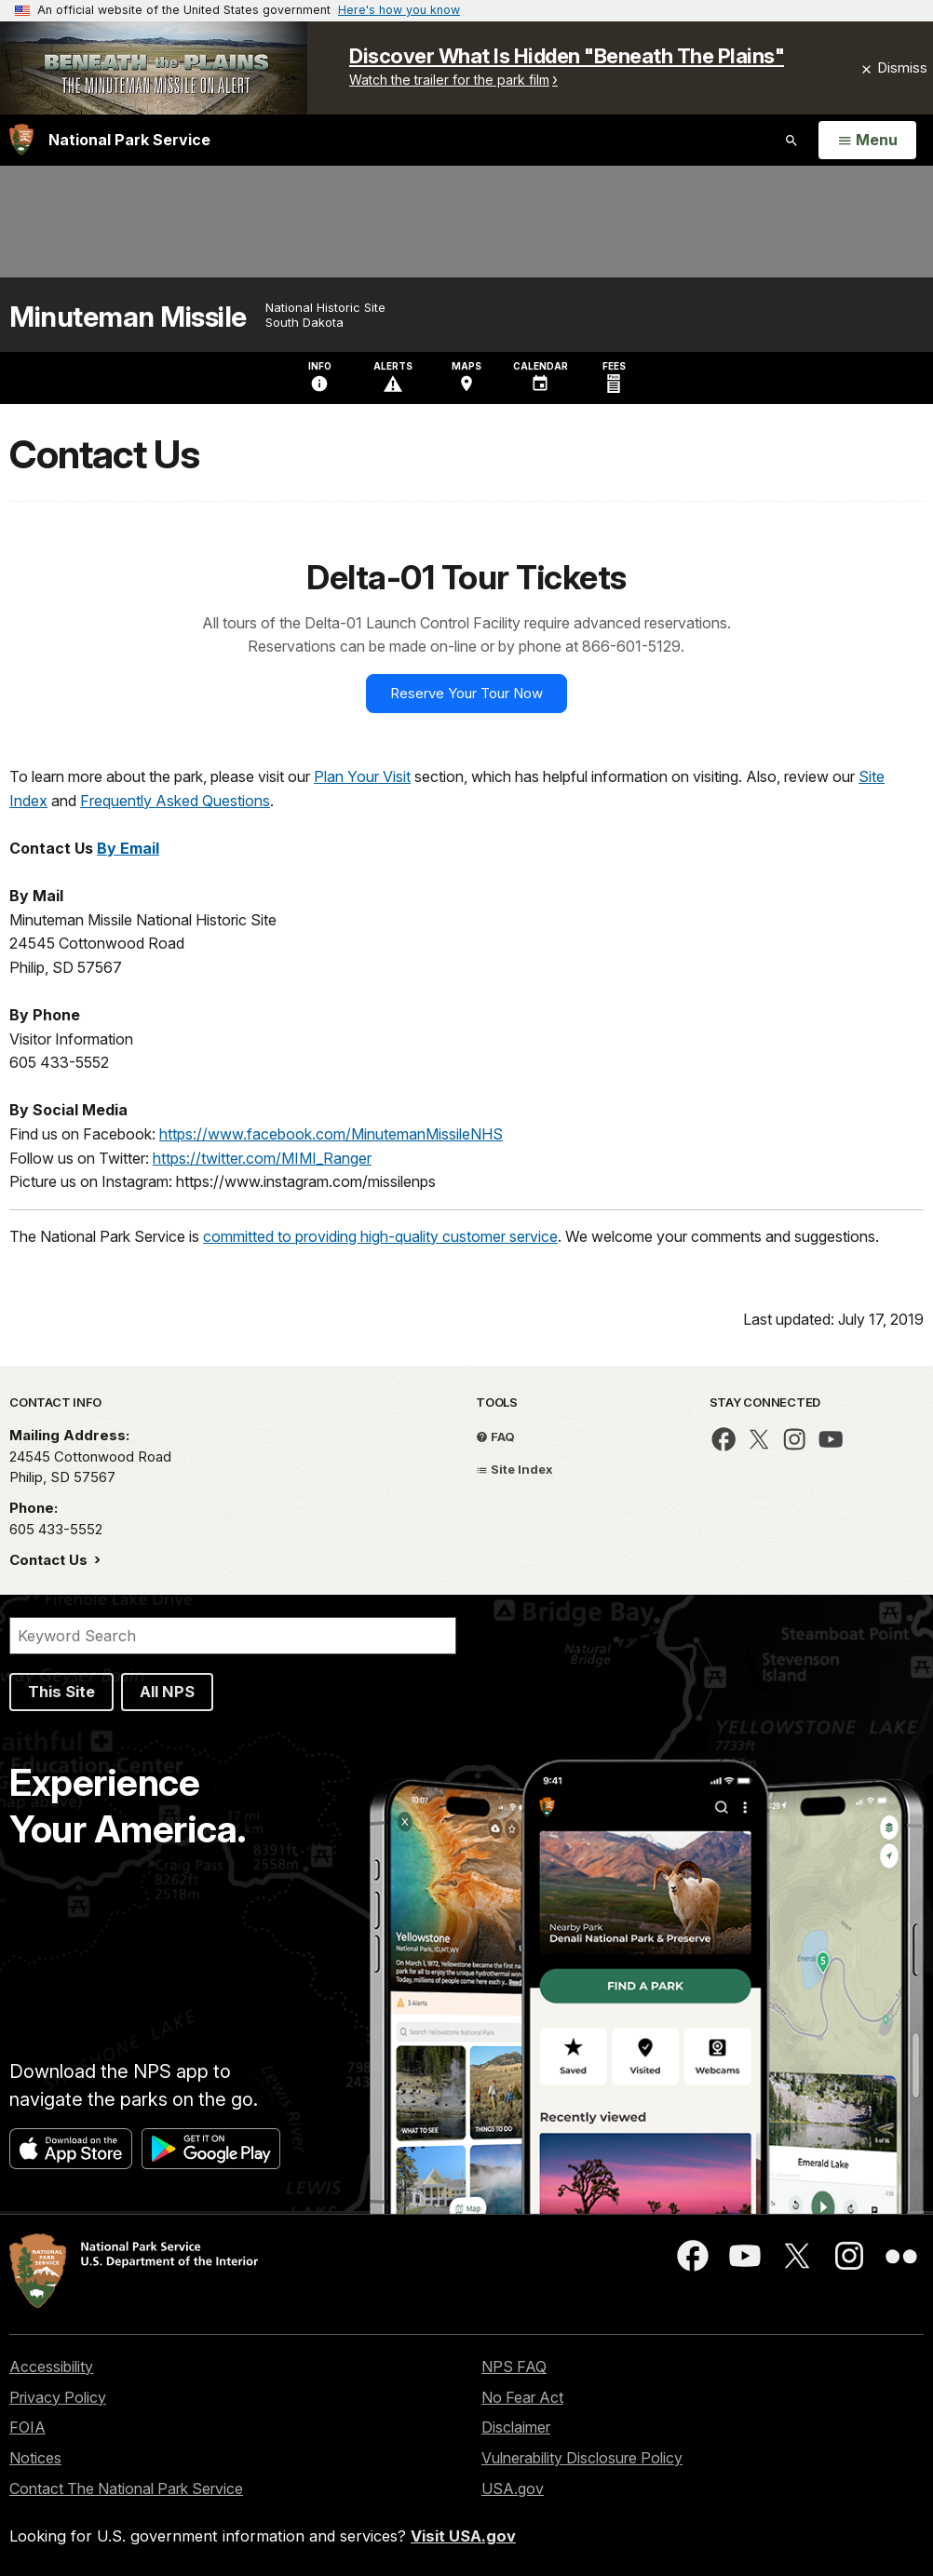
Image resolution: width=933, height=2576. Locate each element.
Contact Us (50, 1560)
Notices (35, 2457)
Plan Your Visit (362, 776)
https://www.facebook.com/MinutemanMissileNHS (331, 1134)
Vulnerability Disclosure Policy (582, 2457)
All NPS (167, 1691)
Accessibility (51, 2366)
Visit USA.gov (463, 2536)
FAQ (495, 1436)
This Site (61, 1691)
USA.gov (512, 2488)
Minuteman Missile (128, 317)
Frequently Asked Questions (175, 800)
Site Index (514, 1469)
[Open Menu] (867, 140)
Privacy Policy (57, 2397)
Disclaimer (515, 2427)
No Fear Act (522, 2397)
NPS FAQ (514, 2366)
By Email (128, 848)
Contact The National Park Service (126, 2488)
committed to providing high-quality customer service (380, 1236)
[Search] (232, 1635)
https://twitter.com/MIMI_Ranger (262, 1158)
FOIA (27, 2427)
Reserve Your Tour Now (466, 693)
